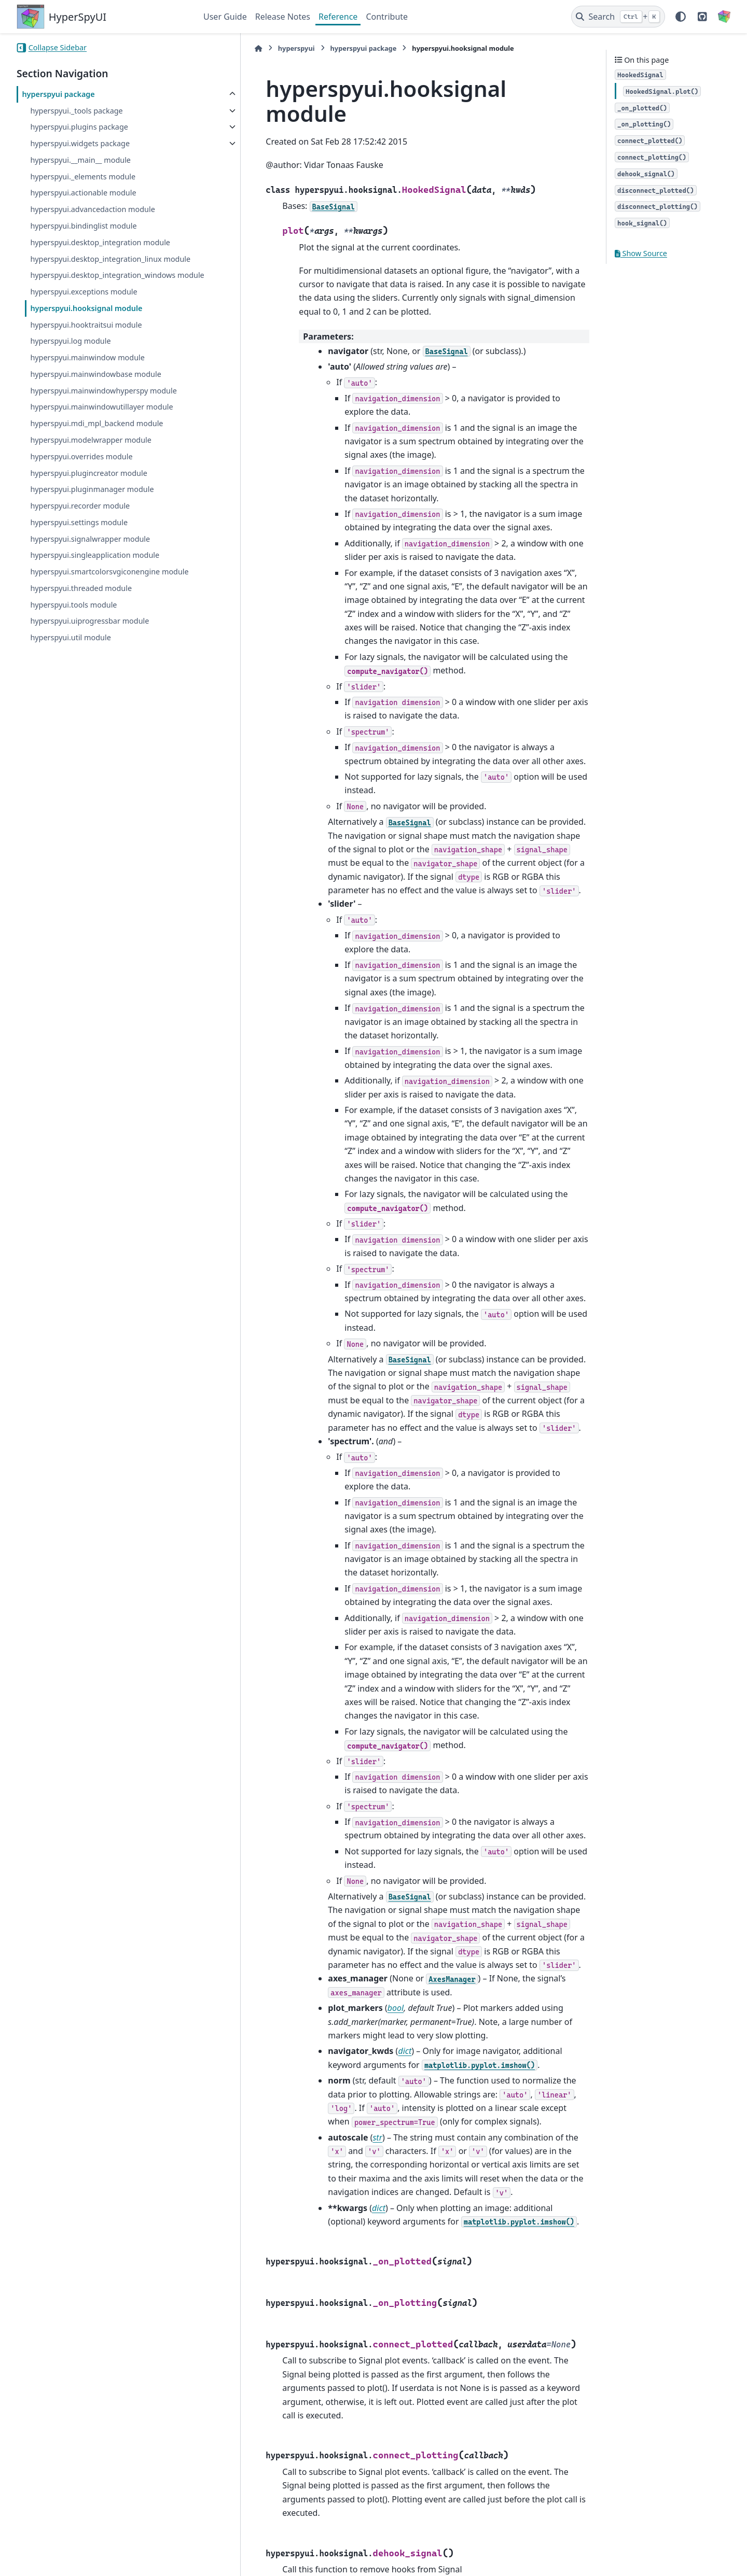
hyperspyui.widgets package (80, 143)
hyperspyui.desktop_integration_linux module (95, 265)
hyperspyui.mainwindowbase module (95, 398)
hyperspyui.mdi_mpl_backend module (96, 448)
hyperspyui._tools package (76, 111)
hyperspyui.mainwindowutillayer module (101, 432)
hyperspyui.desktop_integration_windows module (102, 294)
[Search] (618, 16)
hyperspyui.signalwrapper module (90, 563)
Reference (338, 16)
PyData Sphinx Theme (659, 2551)
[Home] (208, 48)
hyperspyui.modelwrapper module (90, 465)
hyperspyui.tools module (73, 641)
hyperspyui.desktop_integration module (100, 242)
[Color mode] (680, 16)
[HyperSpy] (724, 16)
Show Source (641, 253)
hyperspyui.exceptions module (83, 316)
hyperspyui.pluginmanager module (92, 514)
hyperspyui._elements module (82, 176)
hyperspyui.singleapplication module (94, 580)
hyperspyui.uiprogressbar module (89, 658)
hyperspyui (246, 48)
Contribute (387, 16)
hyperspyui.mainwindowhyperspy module (103, 415)
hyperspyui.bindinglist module (83, 226)
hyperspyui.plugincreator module (88, 497)
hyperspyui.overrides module (81, 481)
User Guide (225, 16)
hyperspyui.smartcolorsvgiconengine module (95, 603)
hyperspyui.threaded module (81, 625)
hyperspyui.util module (70, 674)
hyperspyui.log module (70, 366)
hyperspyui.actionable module (83, 193)
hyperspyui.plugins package (79, 127)
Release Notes (282, 16)
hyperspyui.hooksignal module (86, 332)
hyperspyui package (58, 94)
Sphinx (86, 2561)
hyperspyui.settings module (79, 547)
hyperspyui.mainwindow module (87, 382)
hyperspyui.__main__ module (80, 160)
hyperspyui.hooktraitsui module (86, 349)
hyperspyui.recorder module (80, 531)
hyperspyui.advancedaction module (92, 209)
